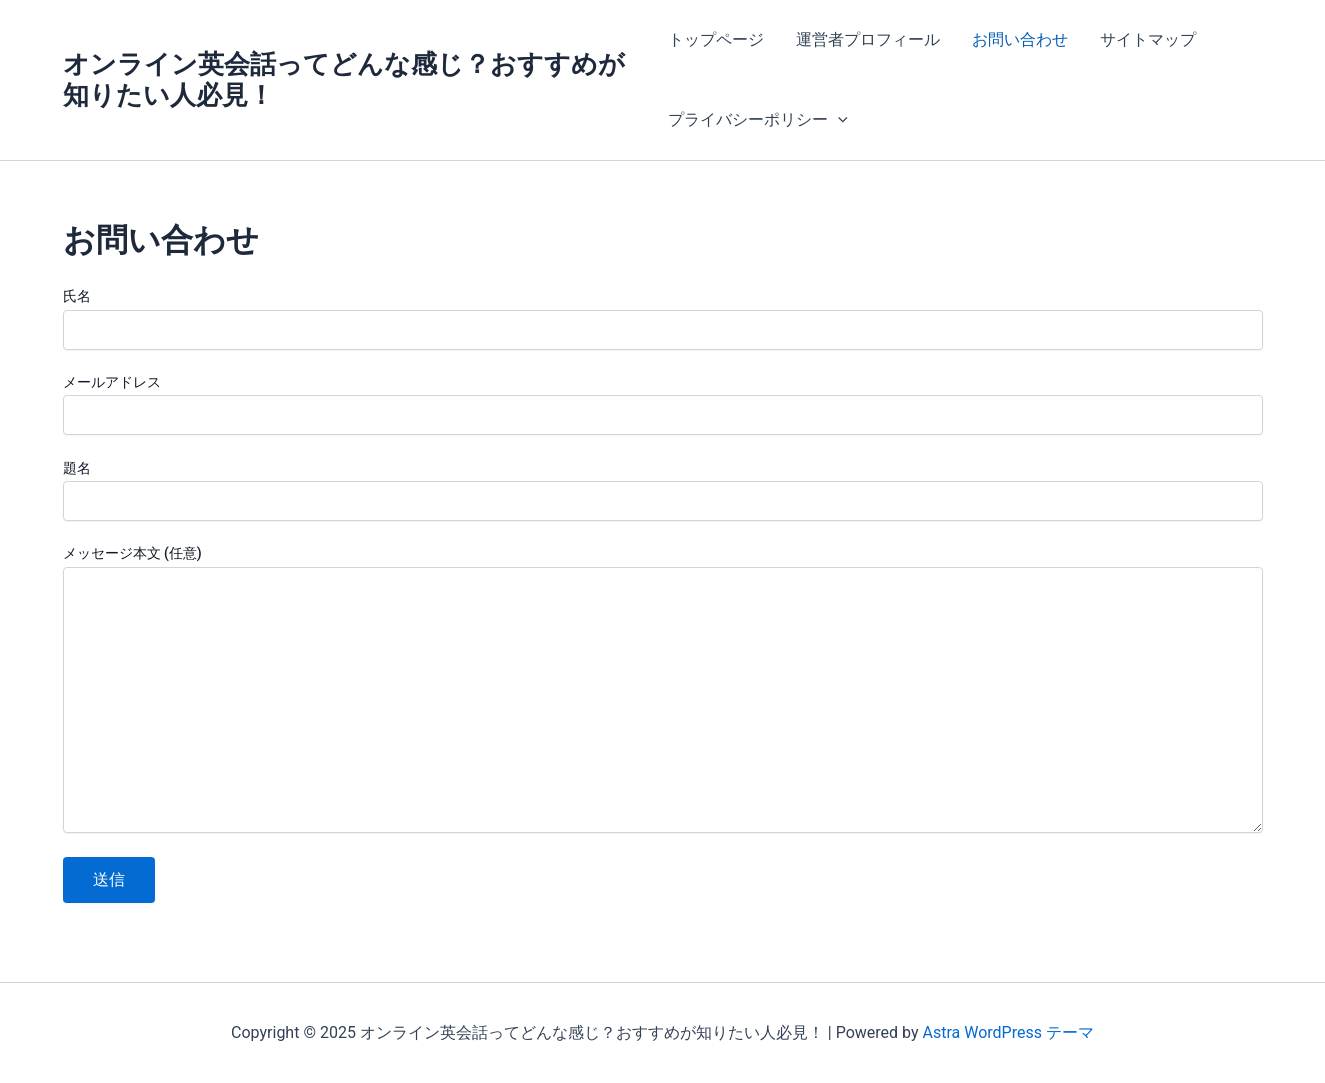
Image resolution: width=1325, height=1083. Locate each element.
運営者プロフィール (868, 39)
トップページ (716, 39)
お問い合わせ (1020, 39)
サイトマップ (1148, 39)
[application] (838, 120)
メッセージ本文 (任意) (663, 691)
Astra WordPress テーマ (1008, 1032)
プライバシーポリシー (758, 120)
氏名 (663, 318)
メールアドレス (663, 404)
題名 (663, 490)
